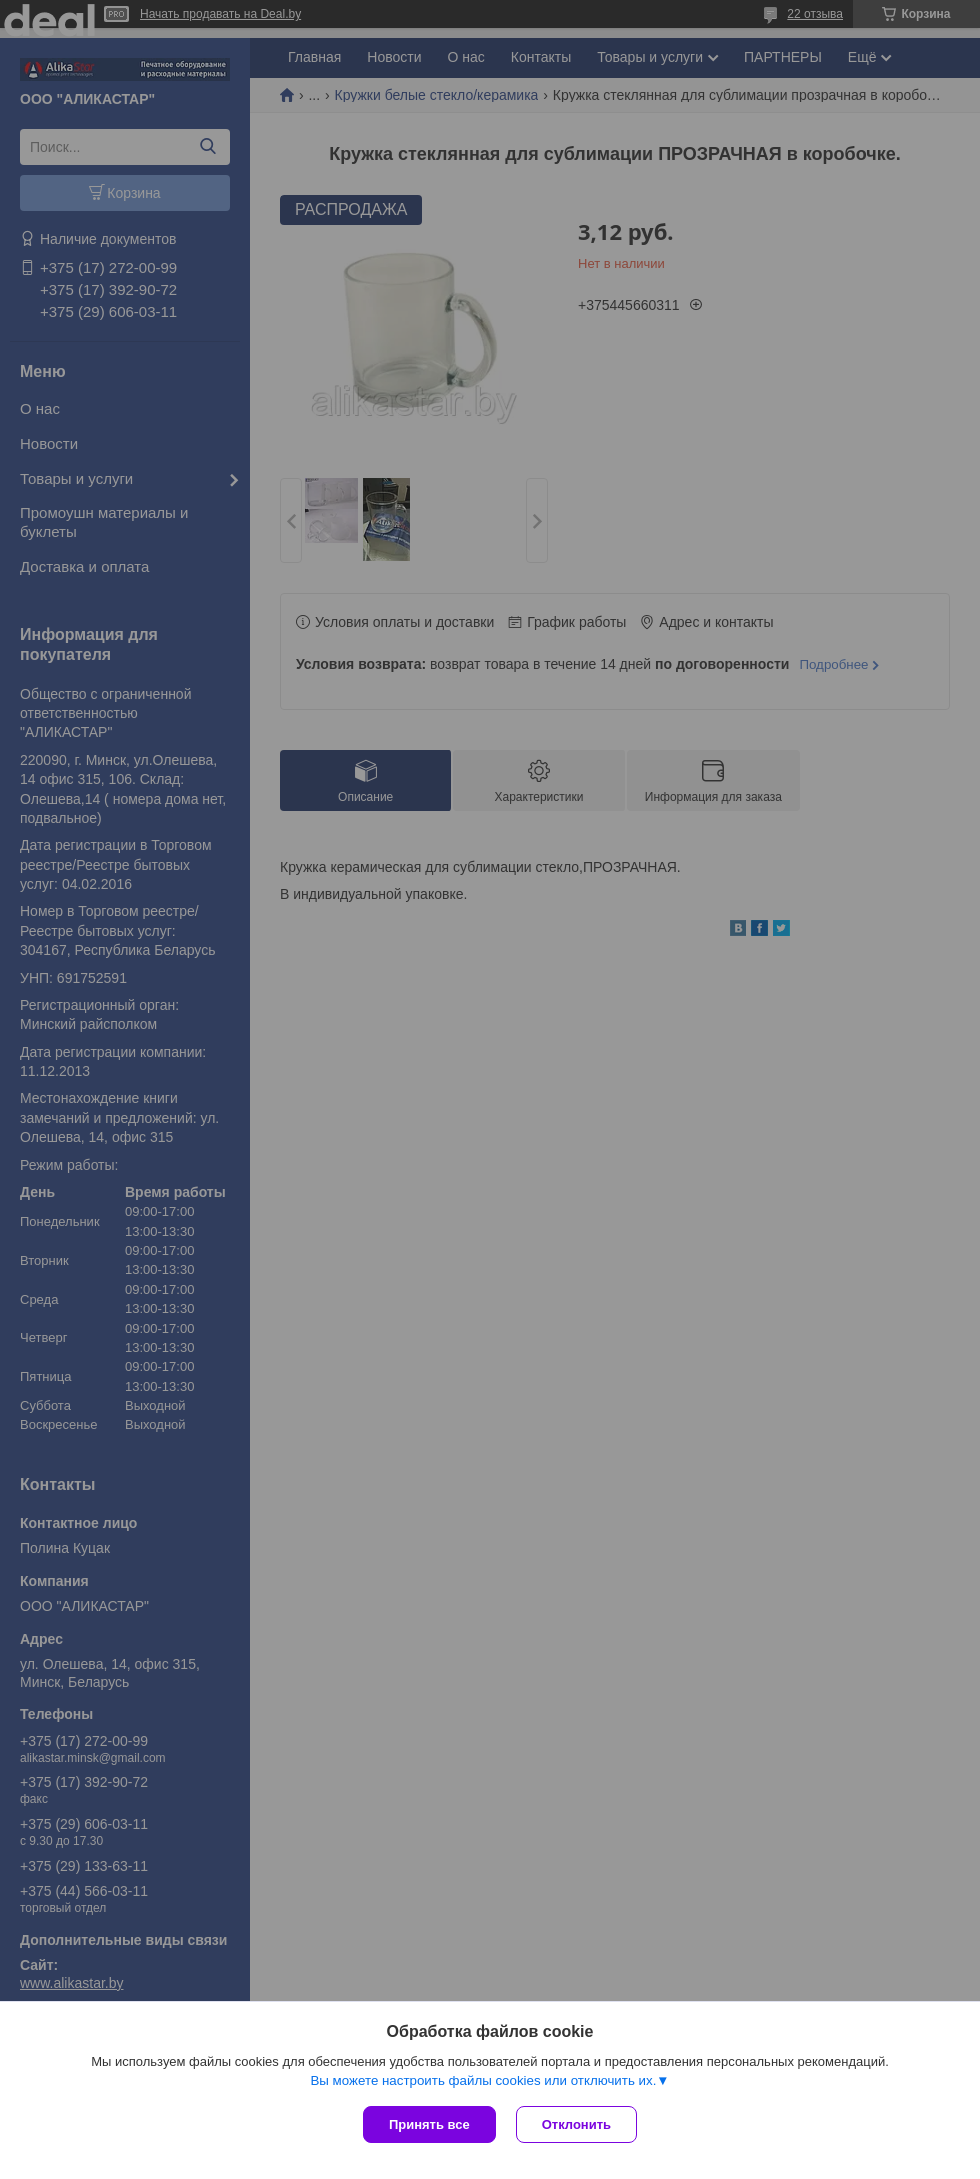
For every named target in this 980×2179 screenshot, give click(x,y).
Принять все (429, 2124)
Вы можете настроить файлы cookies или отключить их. (483, 2080)
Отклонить (576, 2124)
